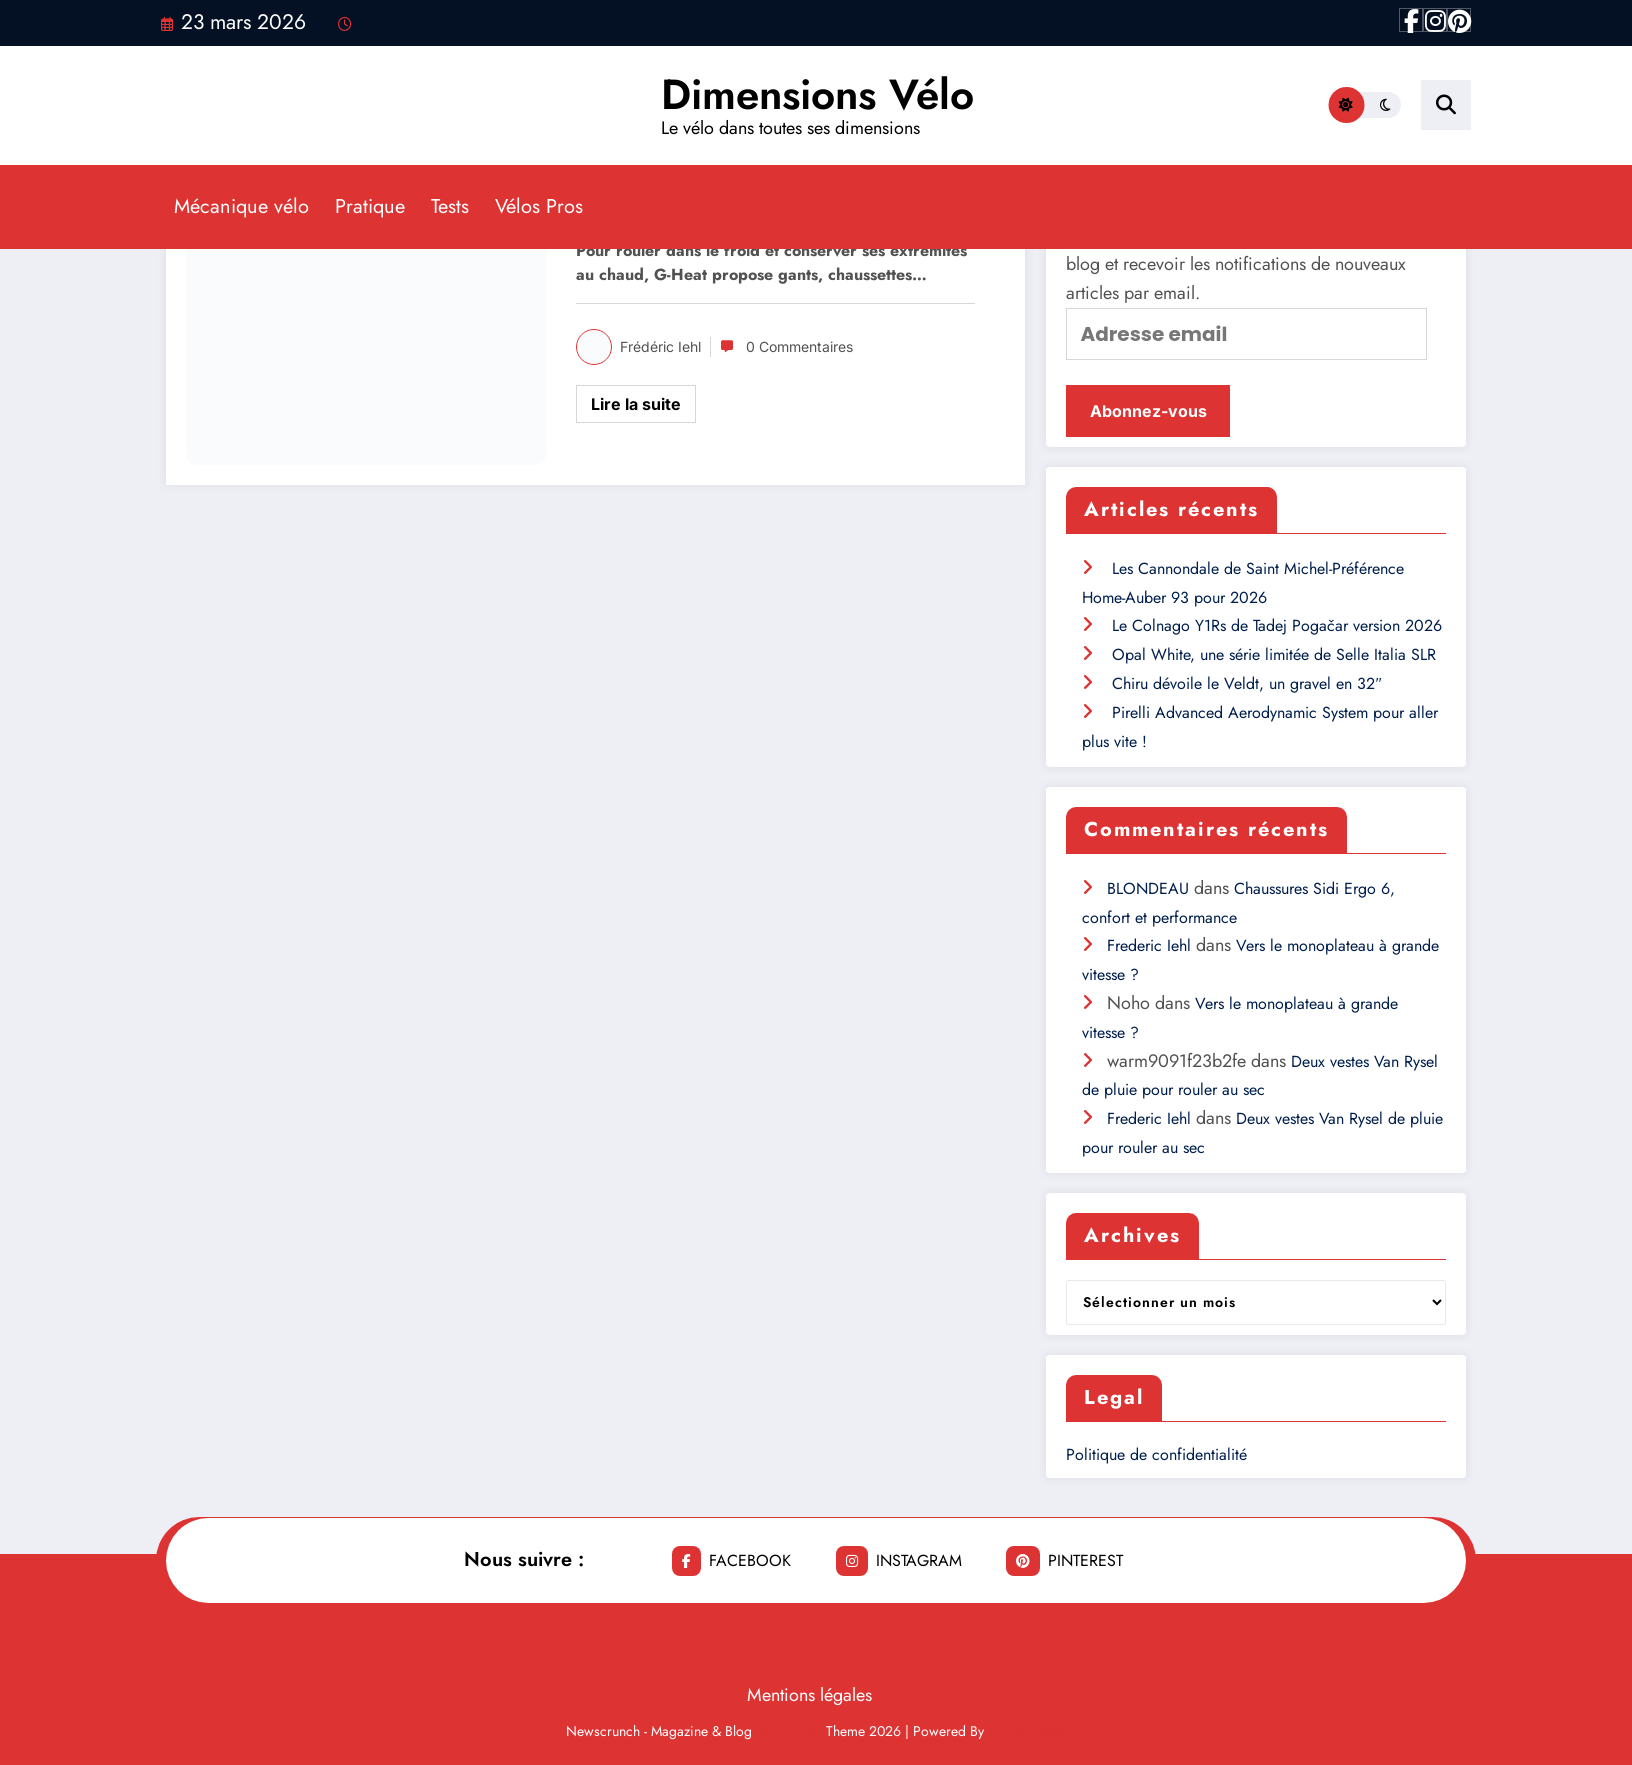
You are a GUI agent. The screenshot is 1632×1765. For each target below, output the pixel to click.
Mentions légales (809, 1695)
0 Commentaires (799, 346)
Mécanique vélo (241, 206)
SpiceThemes (1027, 1731)
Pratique (370, 206)
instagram (899, 1561)
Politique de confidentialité (1156, 1454)
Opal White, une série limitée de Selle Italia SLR (1274, 654)
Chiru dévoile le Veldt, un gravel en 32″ (1247, 683)
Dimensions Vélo (817, 94)
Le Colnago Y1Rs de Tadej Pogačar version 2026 (1277, 625)
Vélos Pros (539, 206)
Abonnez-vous (1148, 411)
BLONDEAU (1148, 888)
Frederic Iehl (1149, 945)
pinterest (1064, 1561)
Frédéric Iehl (660, 346)
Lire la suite (636, 404)
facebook (731, 1561)
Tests (450, 206)
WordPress (789, 1731)
